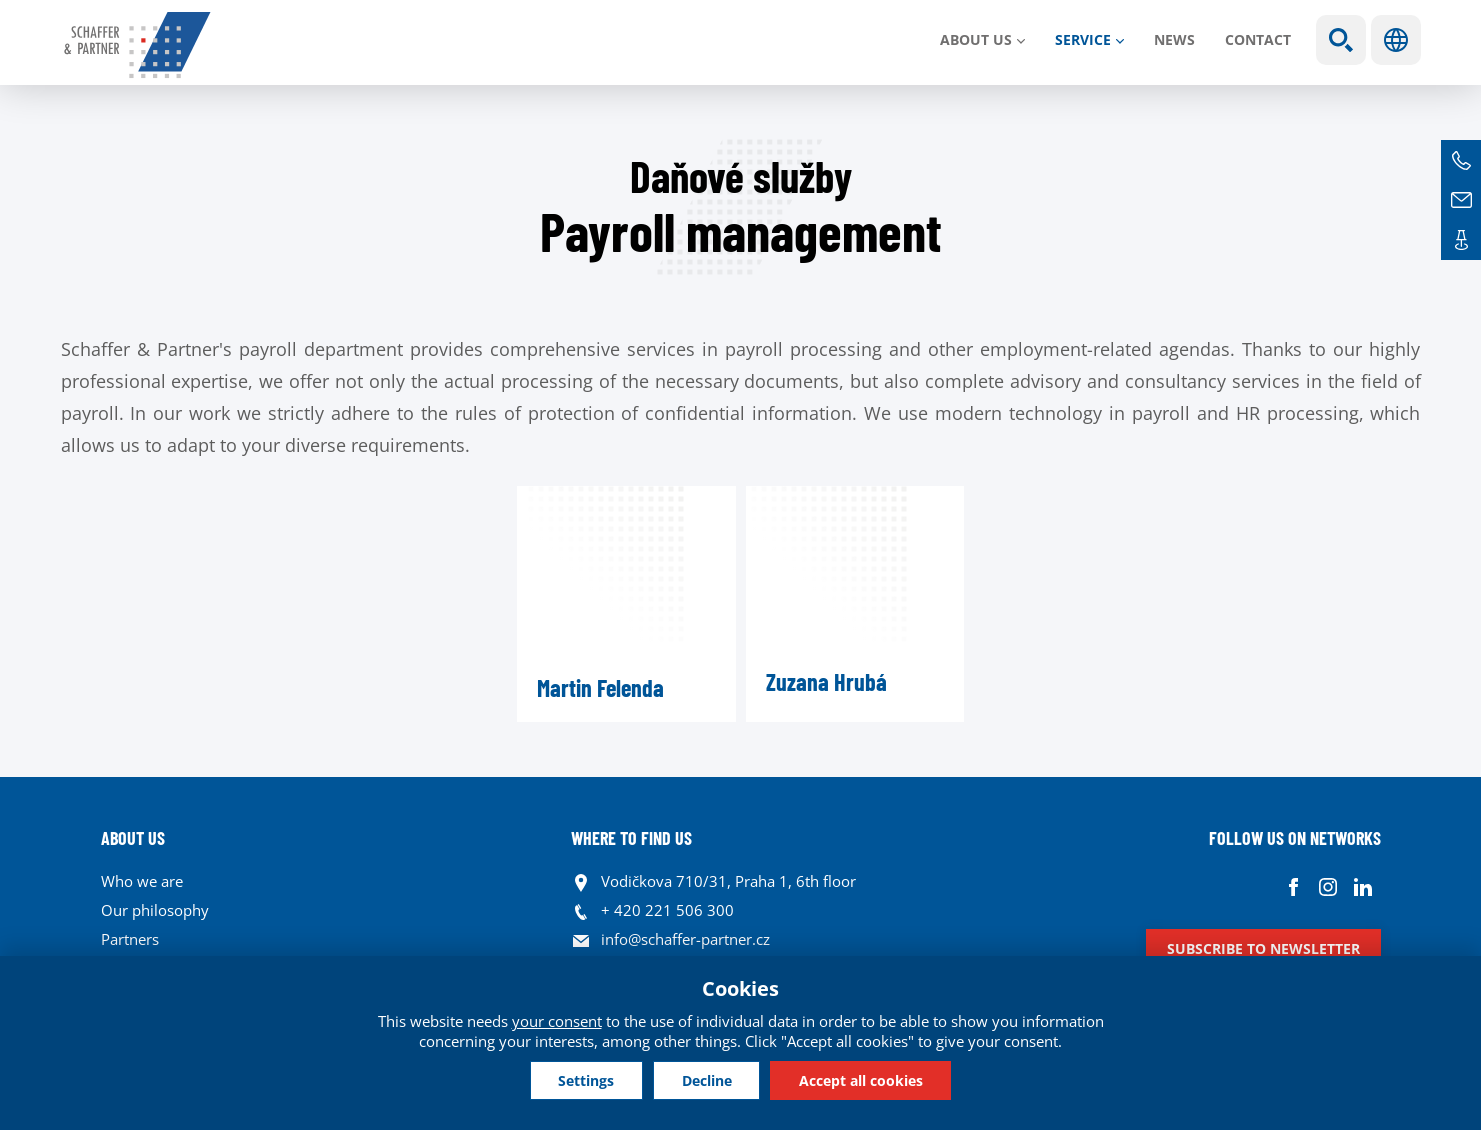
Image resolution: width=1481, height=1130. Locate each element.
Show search (1341, 40)
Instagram (1328, 886)
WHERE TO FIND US (631, 838)
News (1174, 39)
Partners (130, 939)
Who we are (142, 881)
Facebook (1293, 886)
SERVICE (1083, 39)
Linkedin (1363, 886)
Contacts (1461, 240)
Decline (707, 1079)
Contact (1258, 39)
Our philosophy (155, 910)
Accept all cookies (866, 1079)
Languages (1396, 40)
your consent (557, 1020)
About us (976, 39)
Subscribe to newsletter (1263, 948)
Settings (582, 1079)
